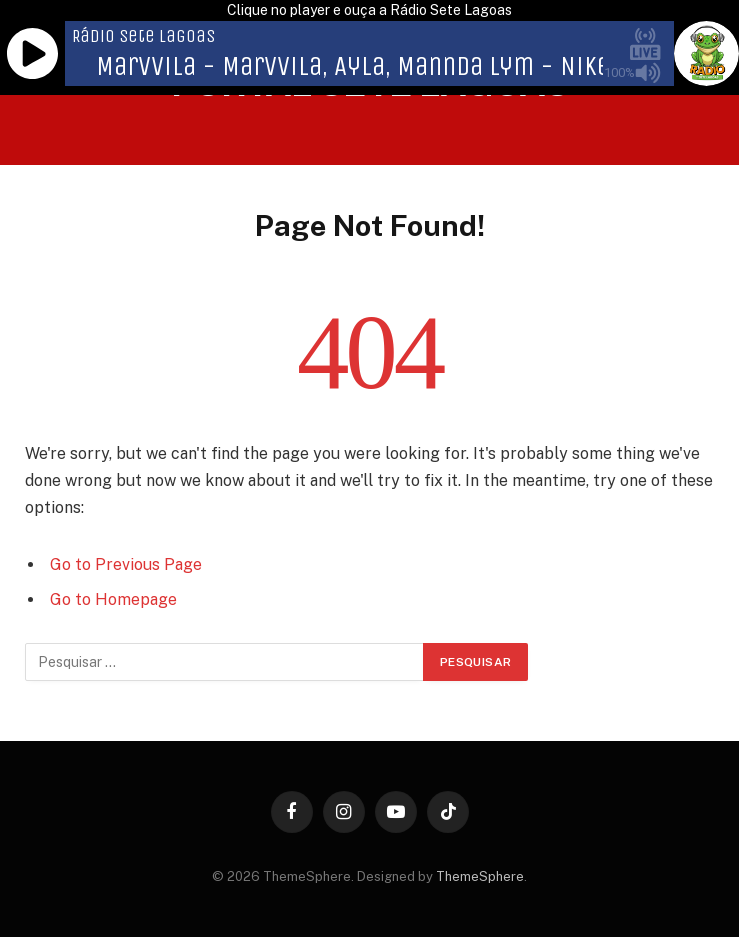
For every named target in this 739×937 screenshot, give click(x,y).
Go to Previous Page (126, 564)
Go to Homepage (113, 599)
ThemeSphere (480, 876)
